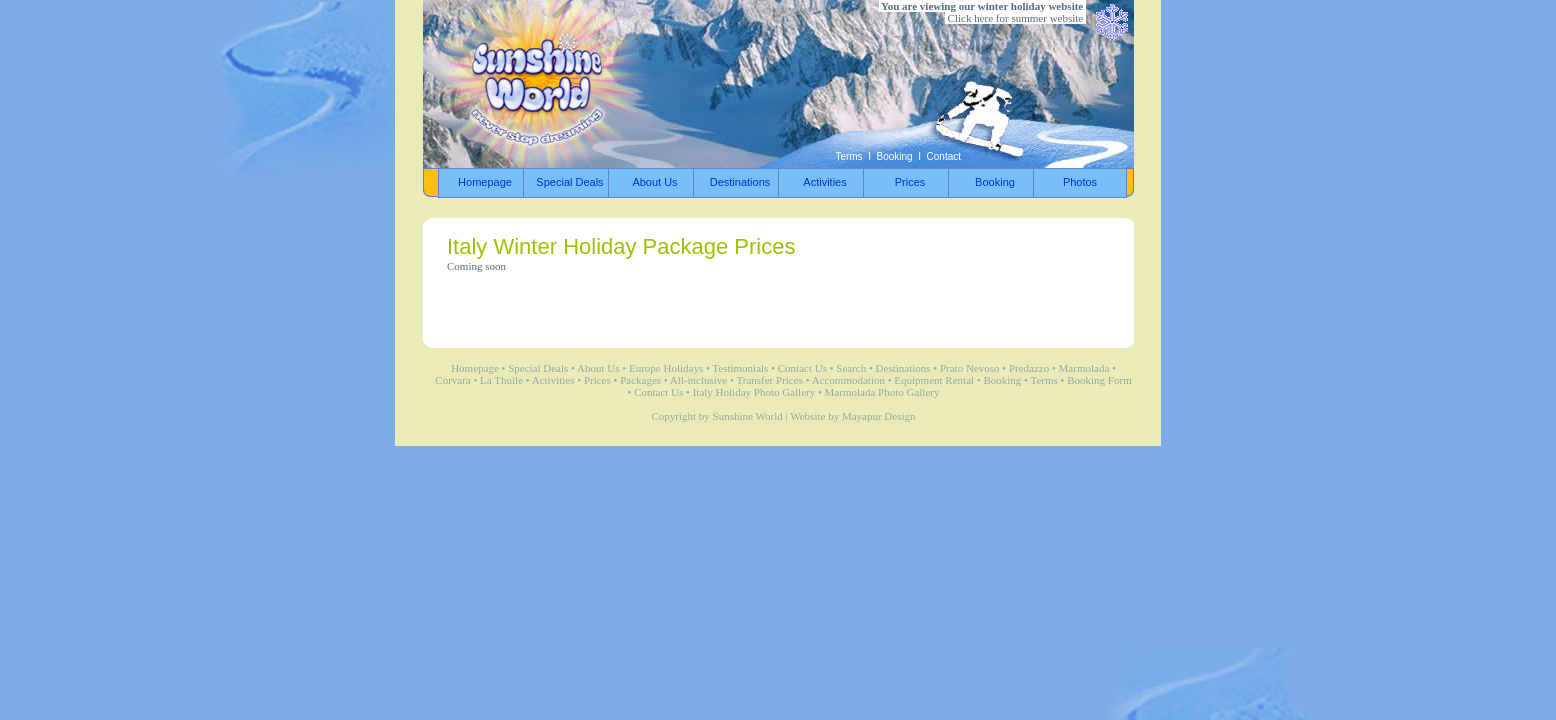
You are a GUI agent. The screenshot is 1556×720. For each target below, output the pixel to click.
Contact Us (802, 368)
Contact (944, 156)
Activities (553, 380)
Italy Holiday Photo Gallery (754, 392)
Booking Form (1099, 380)
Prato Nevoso (970, 368)
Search (851, 368)
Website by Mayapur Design (852, 416)
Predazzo (1029, 368)
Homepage (475, 368)
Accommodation (848, 380)
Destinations (903, 368)
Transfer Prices (769, 380)
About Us (598, 368)
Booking (895, 156)
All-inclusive (698, 380)
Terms (848, 156)
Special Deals (538, 368)
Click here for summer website (1015, 18)
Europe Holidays (666, 368)
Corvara (452, 380)
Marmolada (1084, 368)
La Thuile (501, 380)
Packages (640, 380)
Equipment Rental (934, 380)
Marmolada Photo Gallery (882, 392)
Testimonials (740, 368)
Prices (597, 380)
